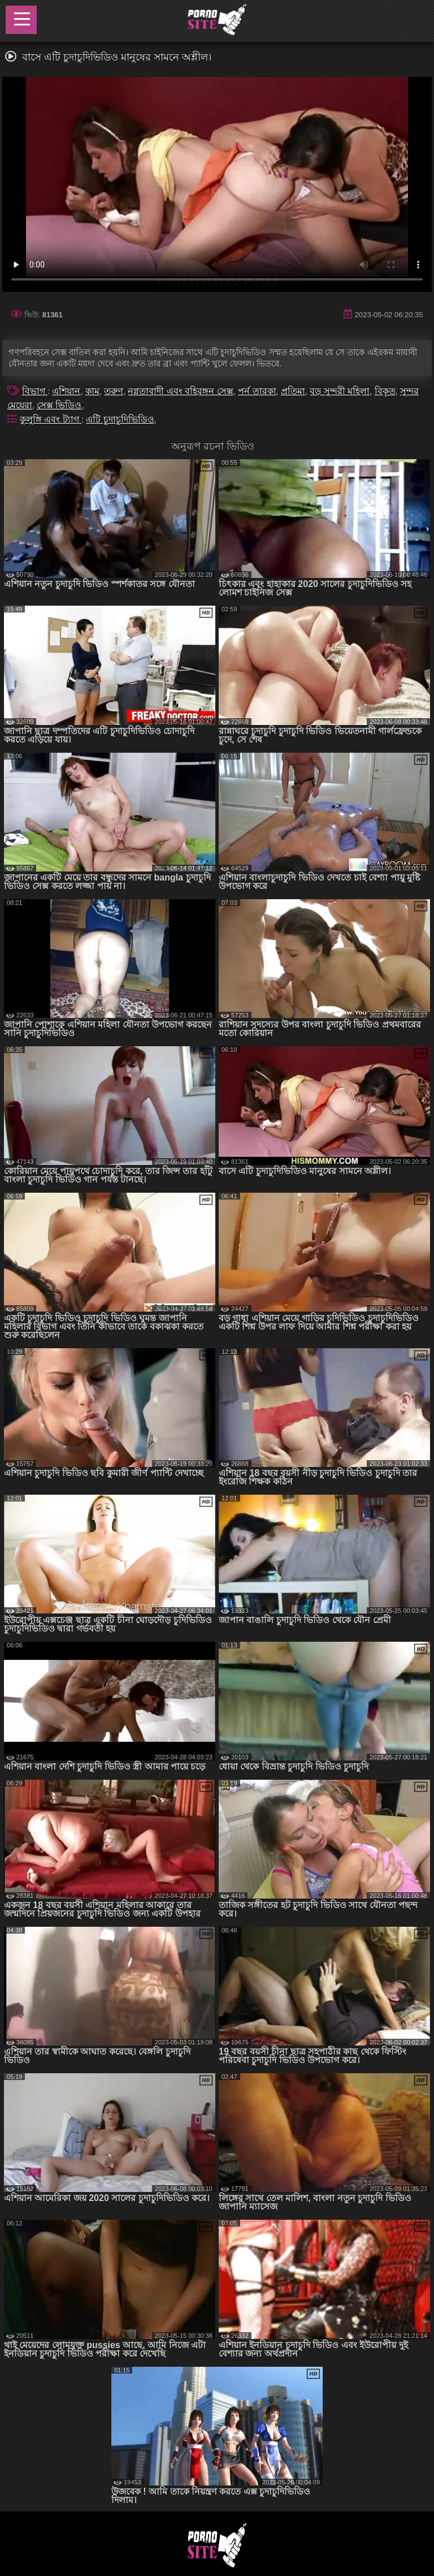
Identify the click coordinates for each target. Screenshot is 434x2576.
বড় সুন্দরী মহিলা (340, 391)
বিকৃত (385, 391)
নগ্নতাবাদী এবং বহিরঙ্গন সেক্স (180, 391)
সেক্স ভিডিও (59, 405)
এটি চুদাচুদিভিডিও (120, 419)
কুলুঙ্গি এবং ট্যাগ (50, 419)
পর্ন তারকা (257, 391)
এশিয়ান (66, 391)
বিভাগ (34, 391)
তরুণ (113, 391)
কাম (92, 391)
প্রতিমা (293, 391)
